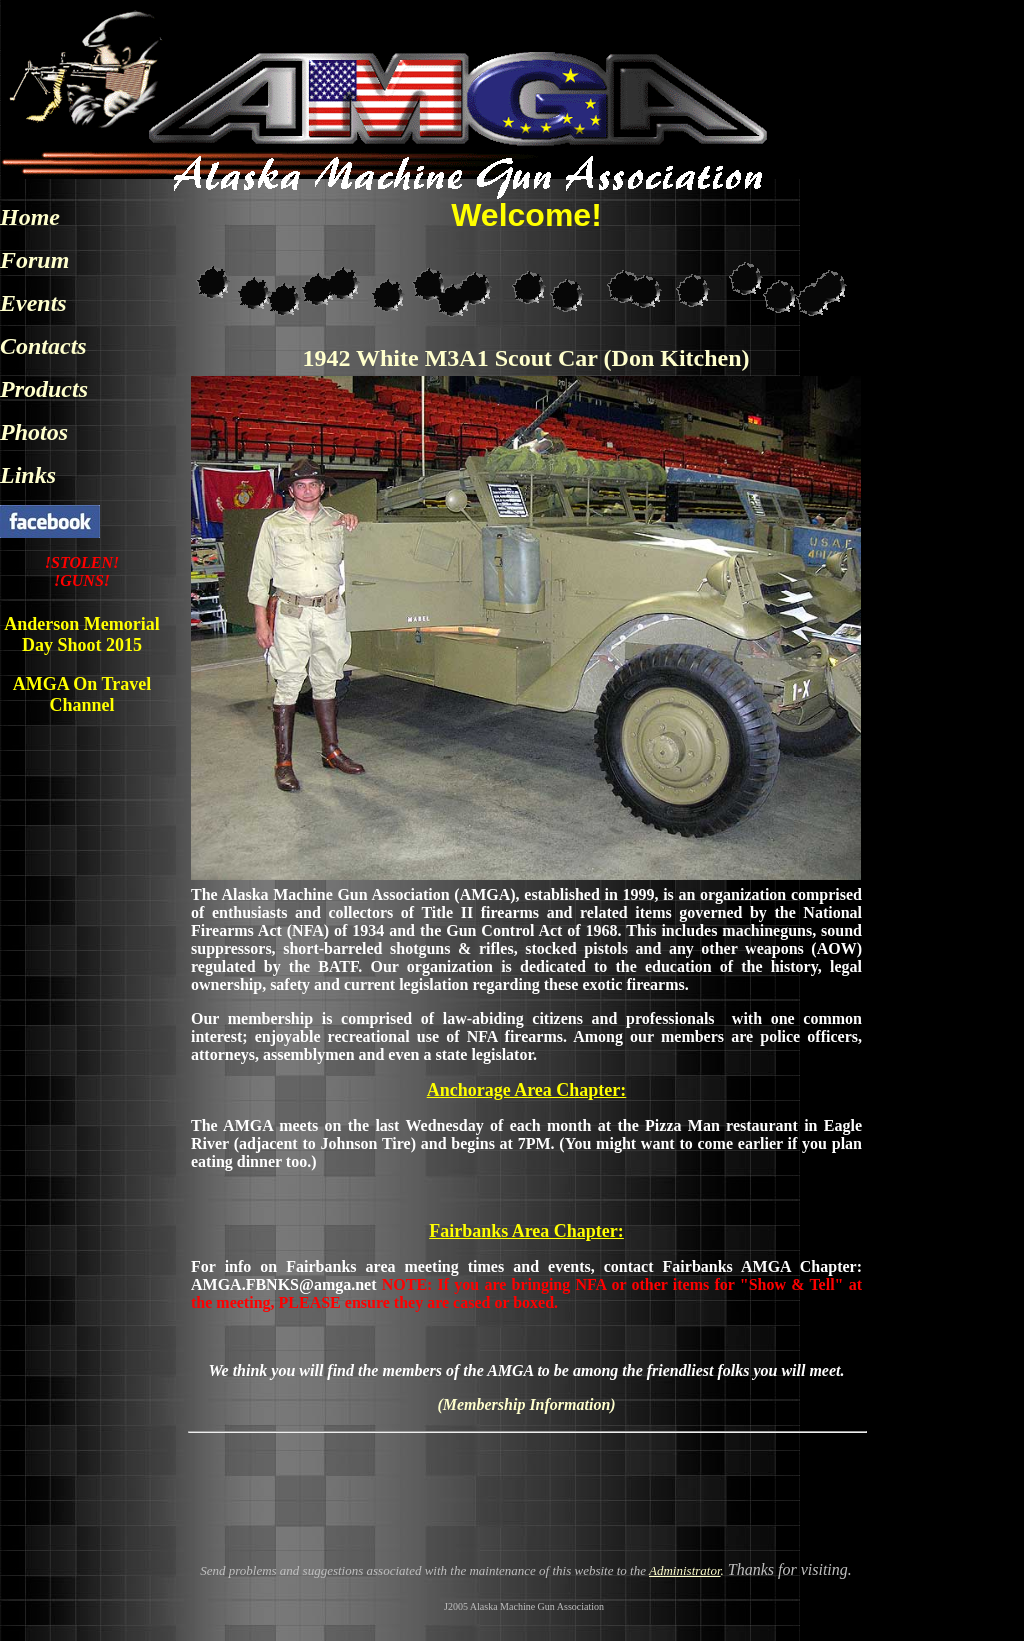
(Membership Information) (526, 1404)
